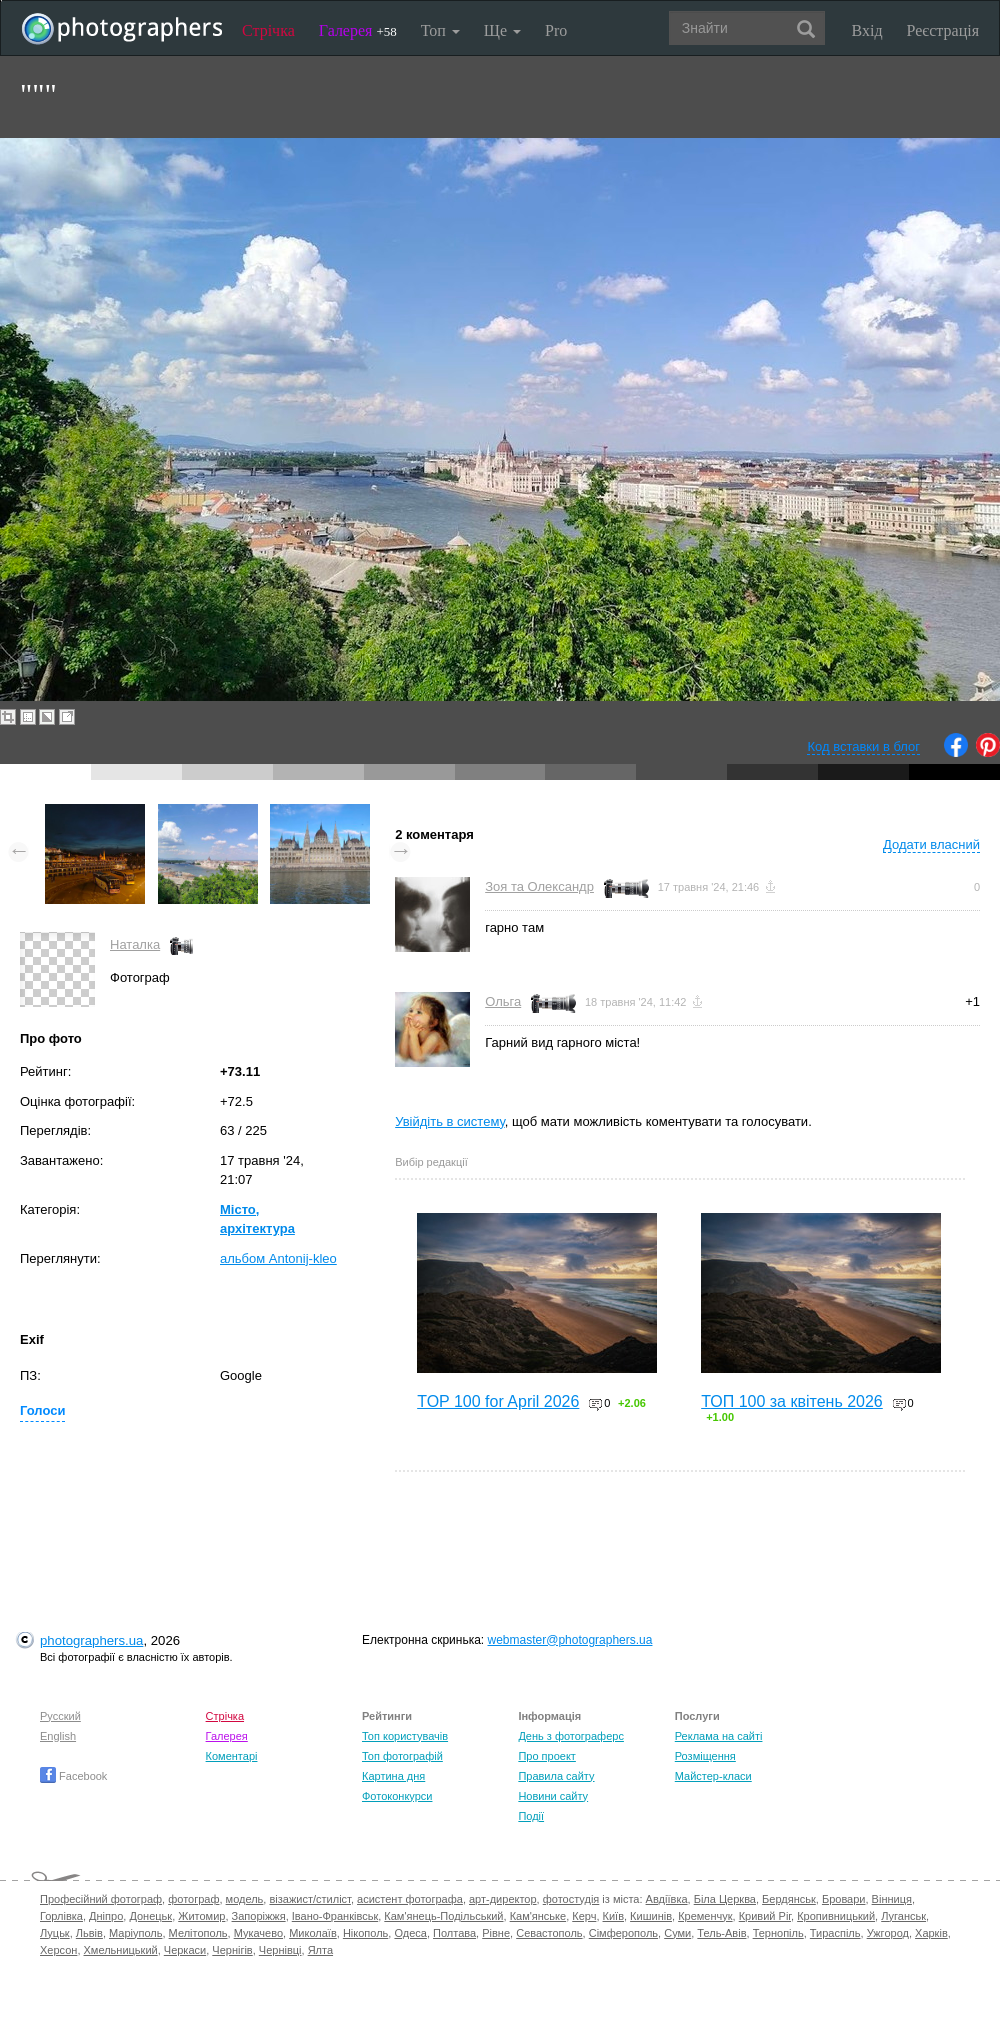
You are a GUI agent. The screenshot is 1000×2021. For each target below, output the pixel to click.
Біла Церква (725, 1899)
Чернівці (280, 1950)
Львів (89, 1933)
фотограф (193, 1899)
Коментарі (232, 1756)
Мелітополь (198, 1933)
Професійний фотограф (101, 1899)
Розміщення (705, 1756)
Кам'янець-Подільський (443, 1916)
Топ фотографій (402, 1756)
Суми (677, 1933)
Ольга (503, 1001)
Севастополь (549, 1933)
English (58, 1736)
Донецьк (150, 1916)
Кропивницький (836, 1916)
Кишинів (651, 1916)
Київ (613, 1916)
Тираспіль (835, 1933)
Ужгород (888, 1933)
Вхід (867, 30)
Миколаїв (313, 1933)
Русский (60, 1716)
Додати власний (931, 844)
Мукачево (258, 1933)
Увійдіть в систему (450, 1121)
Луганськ (903, 1916)
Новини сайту (553, 1796)
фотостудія (571, 1899)
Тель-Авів (721, 1933)
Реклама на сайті (719, 1736)
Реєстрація (943, 30)
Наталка (135, 944)
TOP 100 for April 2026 (498, 1401)
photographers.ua (91, 1640)
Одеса (410, 1933)
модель (245, 1899)
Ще (502, 30)
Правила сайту (556, 1776)
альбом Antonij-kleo (278, 1258)
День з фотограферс (571, 1736)
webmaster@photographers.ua (570, 1640)
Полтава (454, 1933)
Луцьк (55, 1933)
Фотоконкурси (397, 1796)
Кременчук (705, 1916)
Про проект (546, 1756)
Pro (556, 30)
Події (531, 1816)
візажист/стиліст (309, 1899)
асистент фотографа (410, 1899)
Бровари (844, 1899)
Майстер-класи (713, 1776)
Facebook (73, 1776)
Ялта (320, 1950)
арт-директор (503, 1899)
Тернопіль (778, 1933)
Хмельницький (121, 1950)
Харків (931, 1933)
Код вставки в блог (863, 746)
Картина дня (393, 1776)
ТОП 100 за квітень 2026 (792, 1401)
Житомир (201, 1916)
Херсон (58, 1950)
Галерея (358, 30)
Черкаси (185, 1950)
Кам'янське (538, 1916)
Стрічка (268, 30)
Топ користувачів (405, 1736)
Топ (440, 30)
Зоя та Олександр (539, 886)
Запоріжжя (259, 1916)
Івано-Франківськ (335, 1916)
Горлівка (61, 1916)
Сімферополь (623, 1933)
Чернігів (232, 1950)
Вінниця (892, 1899)
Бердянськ (789, 1899)
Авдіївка (667, 1899)
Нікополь (365, 1933)
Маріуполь (135, 1933)
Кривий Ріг (765, 1916)
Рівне (496, 1933)
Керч (584, 1916)
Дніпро (106, 1916)
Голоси (42, 1410)
